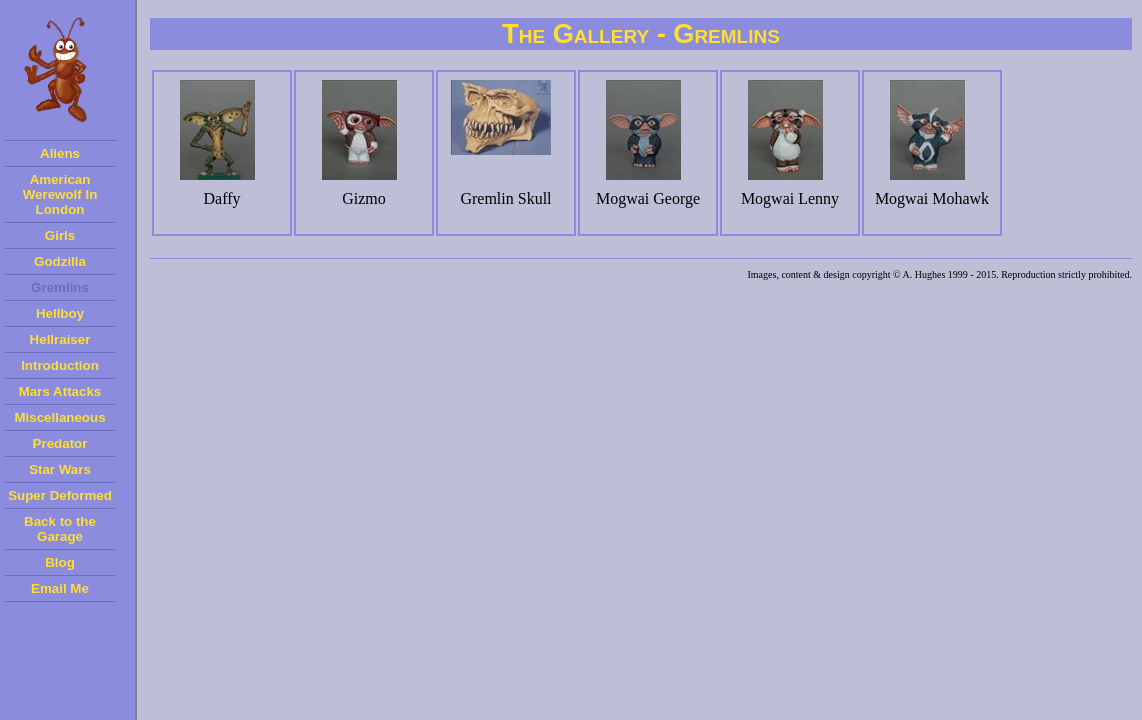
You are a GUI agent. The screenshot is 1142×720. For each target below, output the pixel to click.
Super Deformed (60, 495)
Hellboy (60, 313)
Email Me (60, 588)
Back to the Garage (60, 529)
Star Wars (60, 469)
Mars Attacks (60, 391)
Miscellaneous (59, 417)
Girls (60, 235)
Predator (60, 443)
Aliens (60, 153)
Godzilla (60, 261)
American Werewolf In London (60, 194)
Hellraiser (60, 339)
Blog (60, 562)
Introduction (60, 365)
